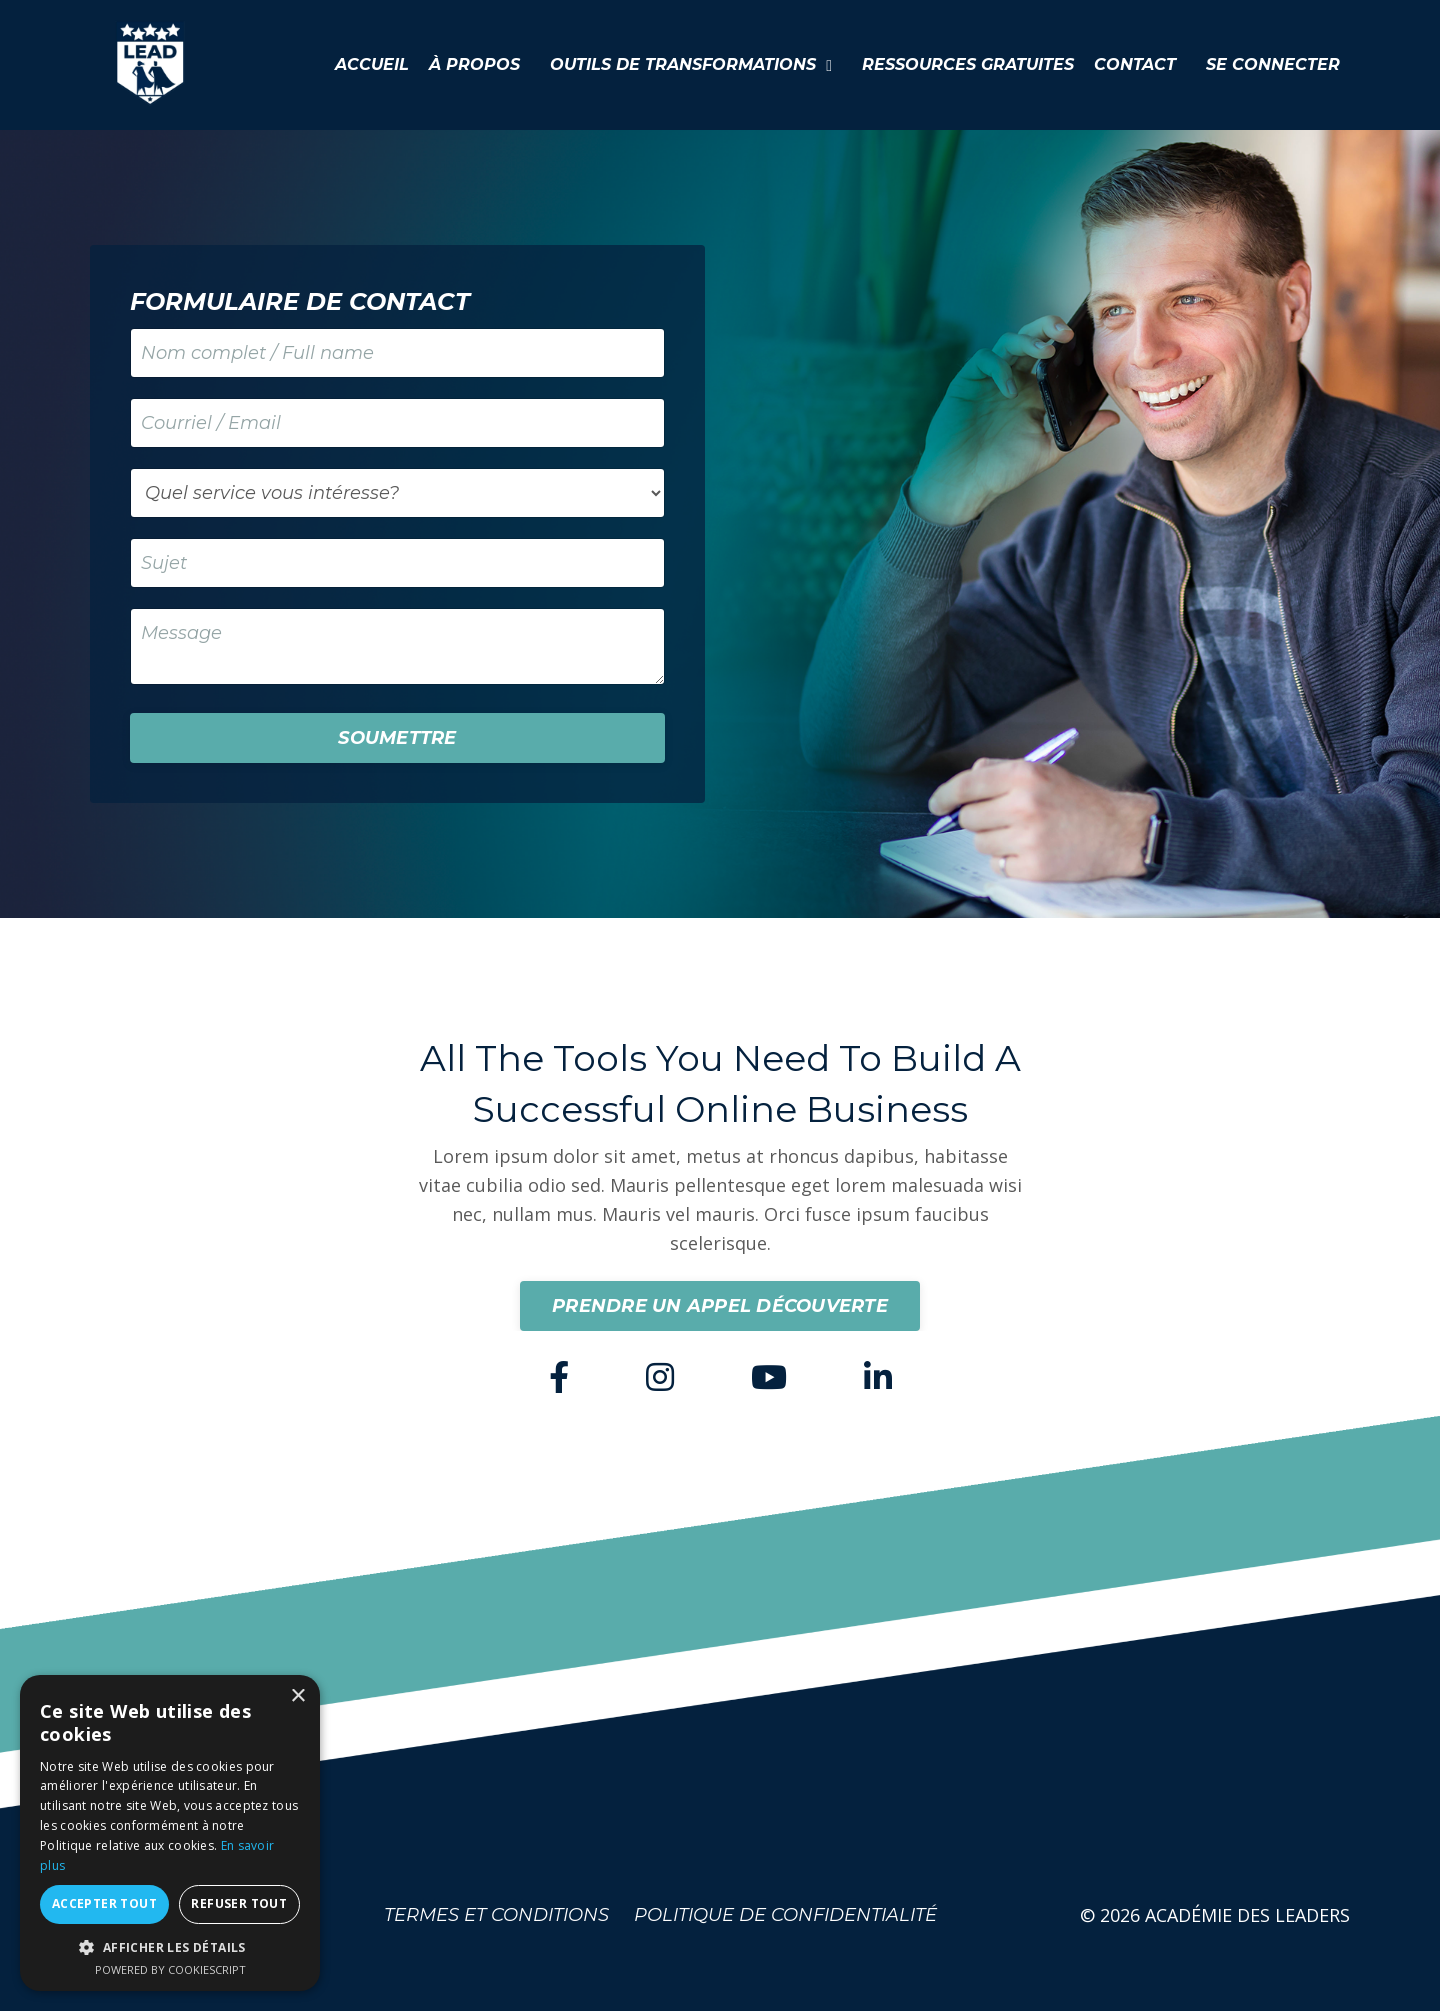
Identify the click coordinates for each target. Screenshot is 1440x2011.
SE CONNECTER (1273, 64)
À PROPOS (474, 64)
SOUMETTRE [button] (397, 738)
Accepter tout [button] (104, 1903)
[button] (170, 1947)
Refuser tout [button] (239, 1903)
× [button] (297, 1696)
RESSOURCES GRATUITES (968, 64)
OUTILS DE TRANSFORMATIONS (691, 64)
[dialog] (170, 1833)
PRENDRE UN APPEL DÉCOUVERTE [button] (720, 1306)
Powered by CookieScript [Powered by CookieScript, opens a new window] (170, 1969)
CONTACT (1135, 64)
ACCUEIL (372, 64)
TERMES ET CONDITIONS (496, 1915)
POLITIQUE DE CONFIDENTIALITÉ (785, 1915)
